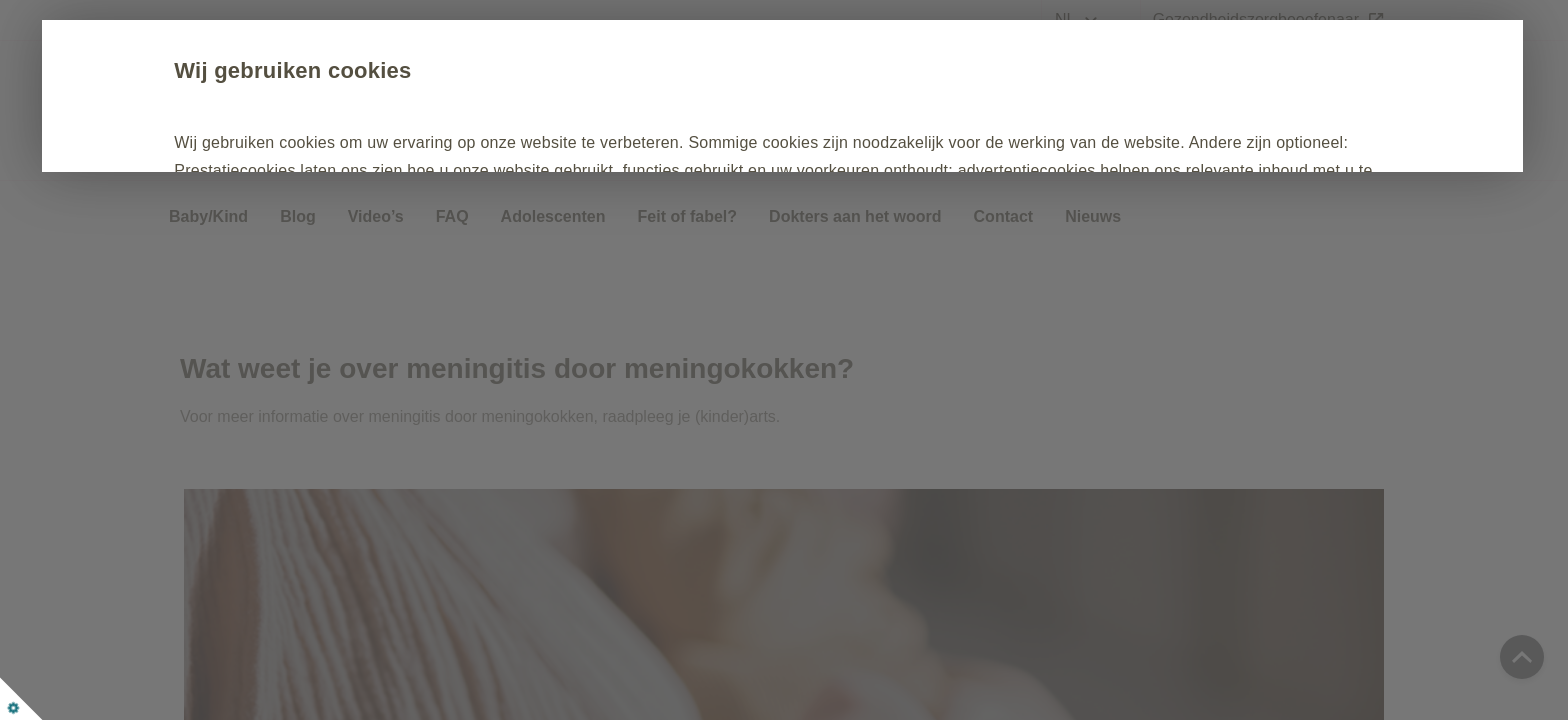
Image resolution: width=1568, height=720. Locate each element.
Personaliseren (803, 258)
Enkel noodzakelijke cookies (562, 258)
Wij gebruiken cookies (338, 70)
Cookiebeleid (509, 197)
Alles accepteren (312, 258)
